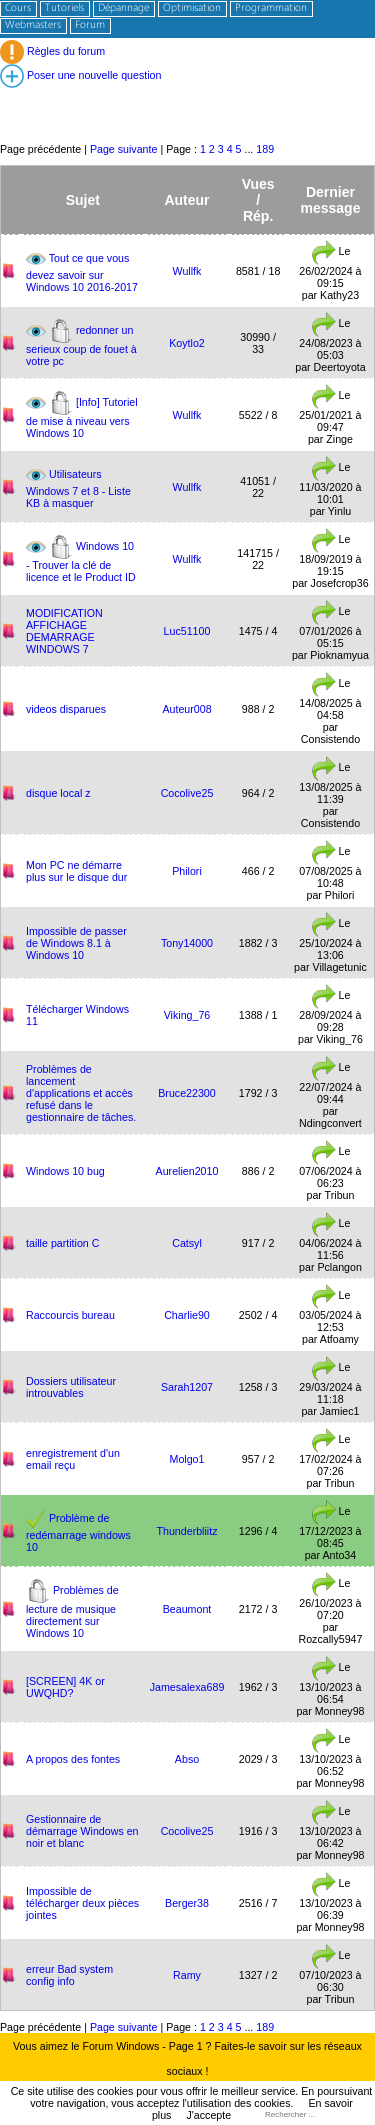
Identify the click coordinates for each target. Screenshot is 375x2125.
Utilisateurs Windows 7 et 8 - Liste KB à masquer (78, 487)
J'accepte (208, 2115)
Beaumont (187, 1609)
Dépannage (123, 8)
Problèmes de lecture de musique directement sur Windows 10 (72, 1610)
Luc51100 (187, 631)
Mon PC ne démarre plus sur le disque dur (76, 871)
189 (265, 149)
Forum (90, 25)
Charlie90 (187, 1315)
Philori (187, 871)
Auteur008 (186, 709)
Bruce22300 (186, 1093)
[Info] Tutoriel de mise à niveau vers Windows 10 (82, 416)
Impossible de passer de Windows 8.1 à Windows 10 (76, 943)
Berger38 (187, 1903)
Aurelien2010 (187, 1171)
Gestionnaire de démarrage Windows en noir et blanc (82, 1831)
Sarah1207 (187, 1387)
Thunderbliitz (186, 1531)
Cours (18, 8)
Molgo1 (187, 1459)
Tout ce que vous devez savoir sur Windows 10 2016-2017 (82, 271)
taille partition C (62, 1243)
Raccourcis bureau (70, 1315)
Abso (187, 1759)
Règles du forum (52, 51)
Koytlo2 (187, 343)
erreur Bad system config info (69, 1975)
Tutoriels (64, 8)
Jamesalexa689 (187, 1687)
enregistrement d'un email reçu (73, 1459)
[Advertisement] (187, 95)
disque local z (58, 793)
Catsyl (187, 1243)
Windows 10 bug (65, 1171)
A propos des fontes (73, 1759)
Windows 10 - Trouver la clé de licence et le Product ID (81, 560)
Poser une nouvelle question (80, 75)
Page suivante (124, 149)
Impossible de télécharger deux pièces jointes (82, 1903)
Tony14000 (187, 943)
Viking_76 (187, 1015)
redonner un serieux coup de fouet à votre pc (81, 344)
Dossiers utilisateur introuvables (71, 1387)
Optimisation (192, 8)
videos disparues (66, 709)
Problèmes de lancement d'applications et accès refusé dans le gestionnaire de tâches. (81, 1093)
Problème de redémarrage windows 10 (78, 1531)
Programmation (271, 8)
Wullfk (187, 271)
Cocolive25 (187, 793)
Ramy (187, 1975)
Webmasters (33, 25)
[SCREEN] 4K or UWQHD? (65, 1687)
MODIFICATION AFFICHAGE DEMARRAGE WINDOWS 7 (64, 631)
